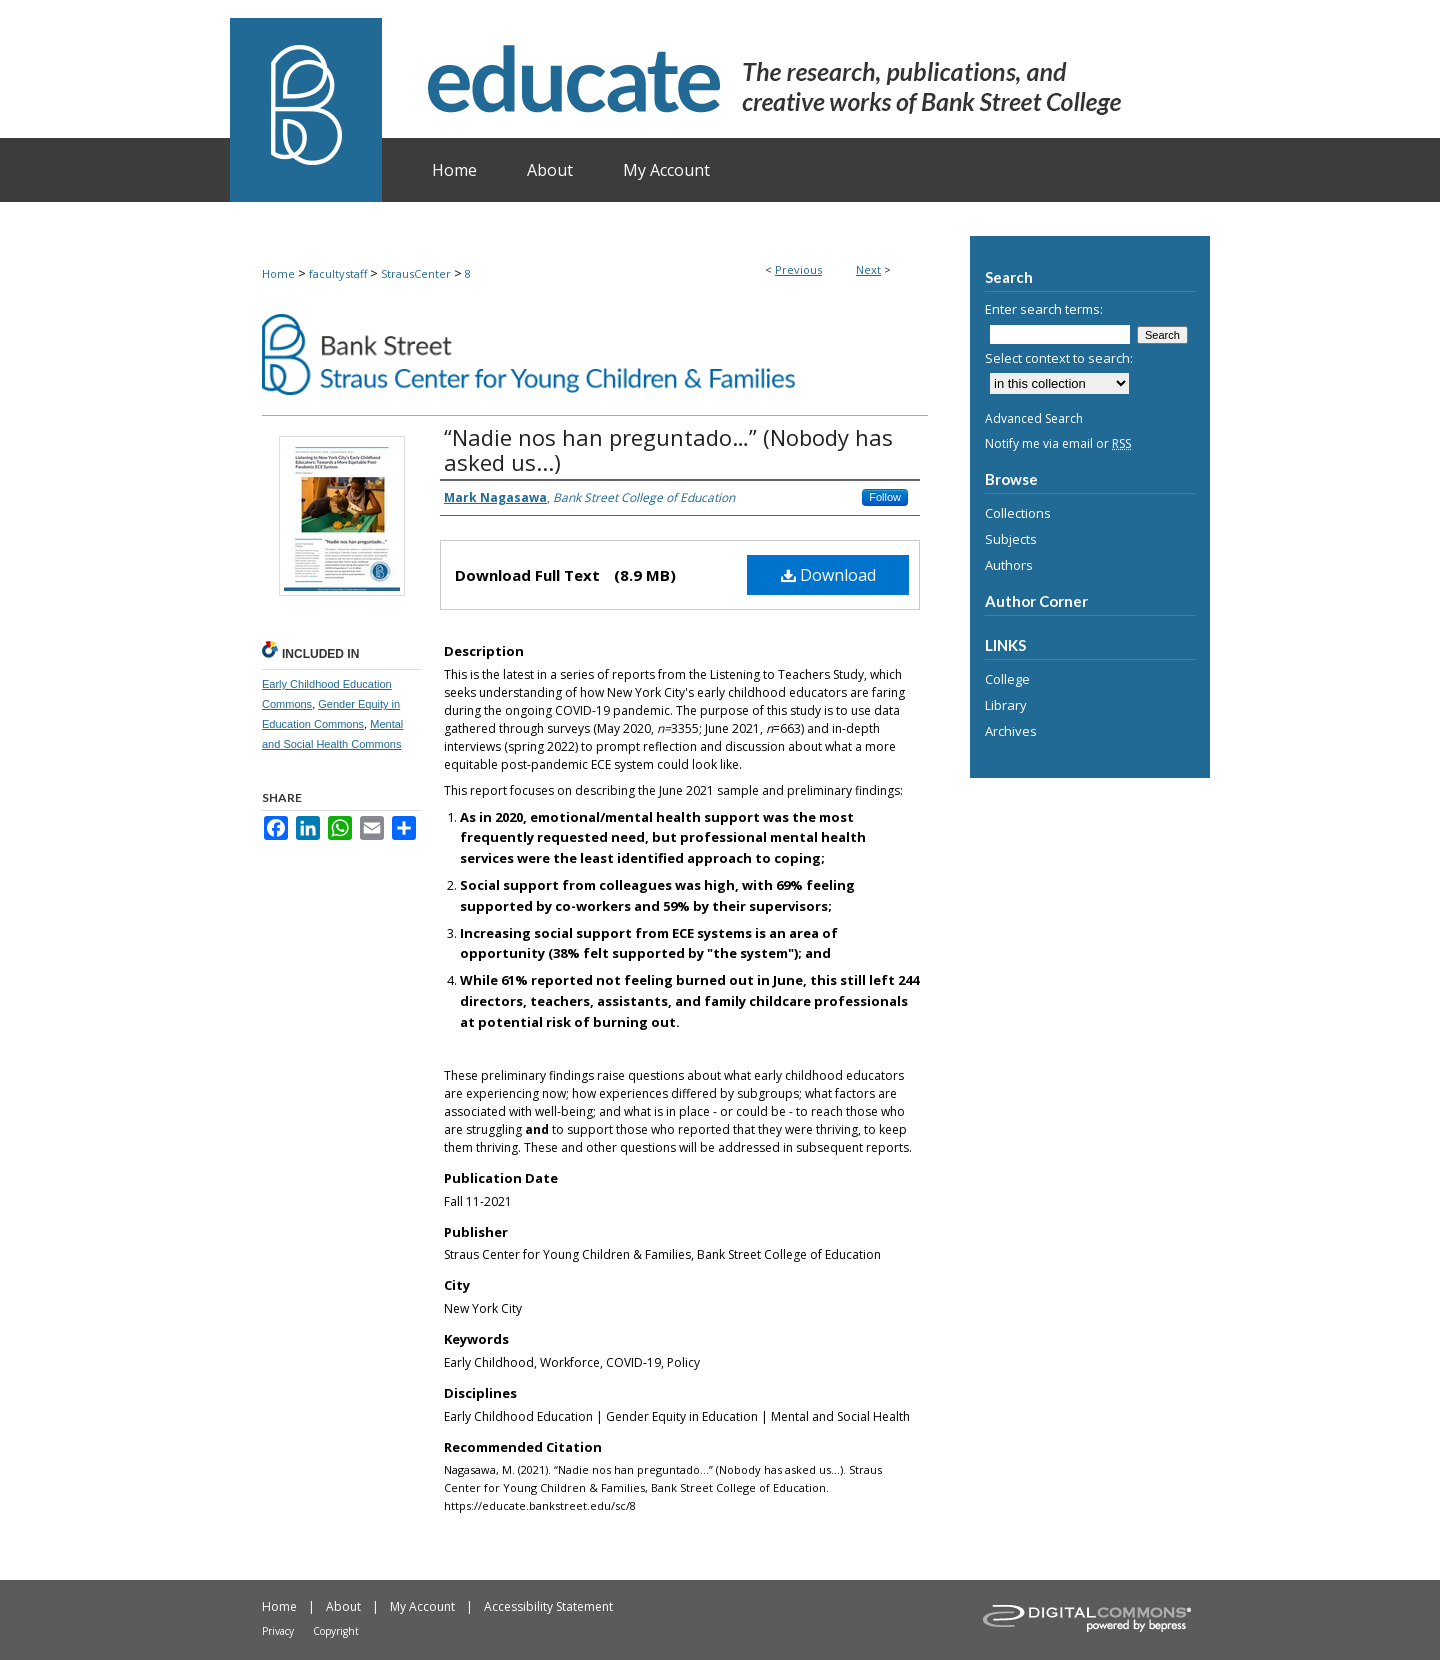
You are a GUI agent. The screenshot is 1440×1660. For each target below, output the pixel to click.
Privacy (278, 1631)
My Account (422, 1606)
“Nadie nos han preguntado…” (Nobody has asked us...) (668, 449)
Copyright (336, 1631)
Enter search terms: (1044, 309)
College (1007, 679)
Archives (1011, 731)
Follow (885, 497)
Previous (798, 269)
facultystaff (338, 273)
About (343, 1606)
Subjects (1011, 539)
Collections (1018, 513)
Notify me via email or (1058, 443)
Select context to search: (1059, 358)
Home (278, 273)
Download (828, 575)
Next (868, 269)
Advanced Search (1034, 418)
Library (1006, 705)
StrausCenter (416, 273)
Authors (1009, 565)
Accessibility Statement (548, 1606)
